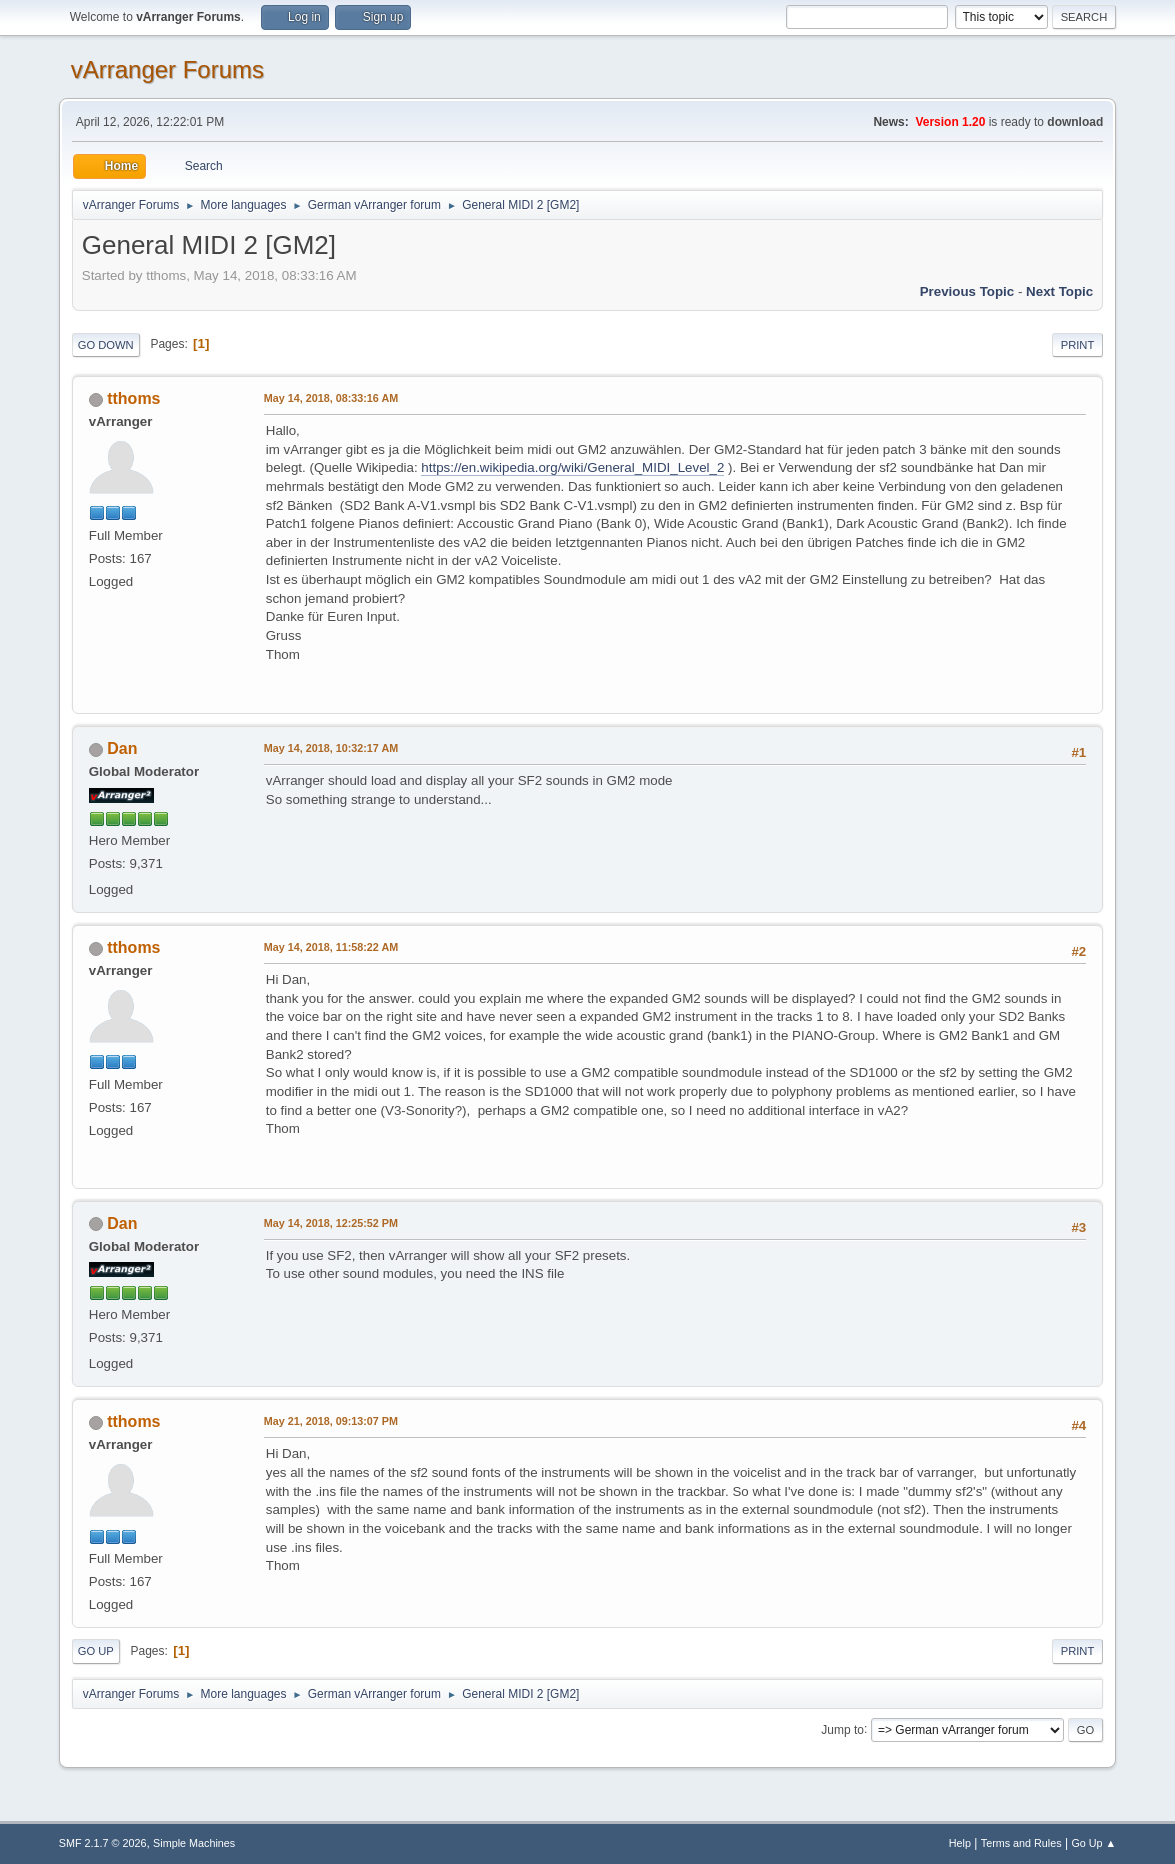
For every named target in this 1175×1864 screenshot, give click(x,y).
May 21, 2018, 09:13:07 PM (331, 1421)
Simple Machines (194, 1843)
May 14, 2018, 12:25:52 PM (331, 1223)
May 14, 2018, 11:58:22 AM (331, 947)
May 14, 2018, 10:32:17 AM (331, 748)
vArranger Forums (167, 69)
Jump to (842, 1729)
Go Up (96, 1651)
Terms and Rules (1021, 1843)
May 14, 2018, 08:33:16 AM (331, 398)
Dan (122, 748)
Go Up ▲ (1093, 1843)
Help (960, 1843)
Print (1078, 345)
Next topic (1059, 291)
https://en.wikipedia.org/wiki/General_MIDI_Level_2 (572, 467)
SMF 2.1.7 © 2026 (103, 1843)
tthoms (133, 398)
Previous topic (967, 291)
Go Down (106, 345)
